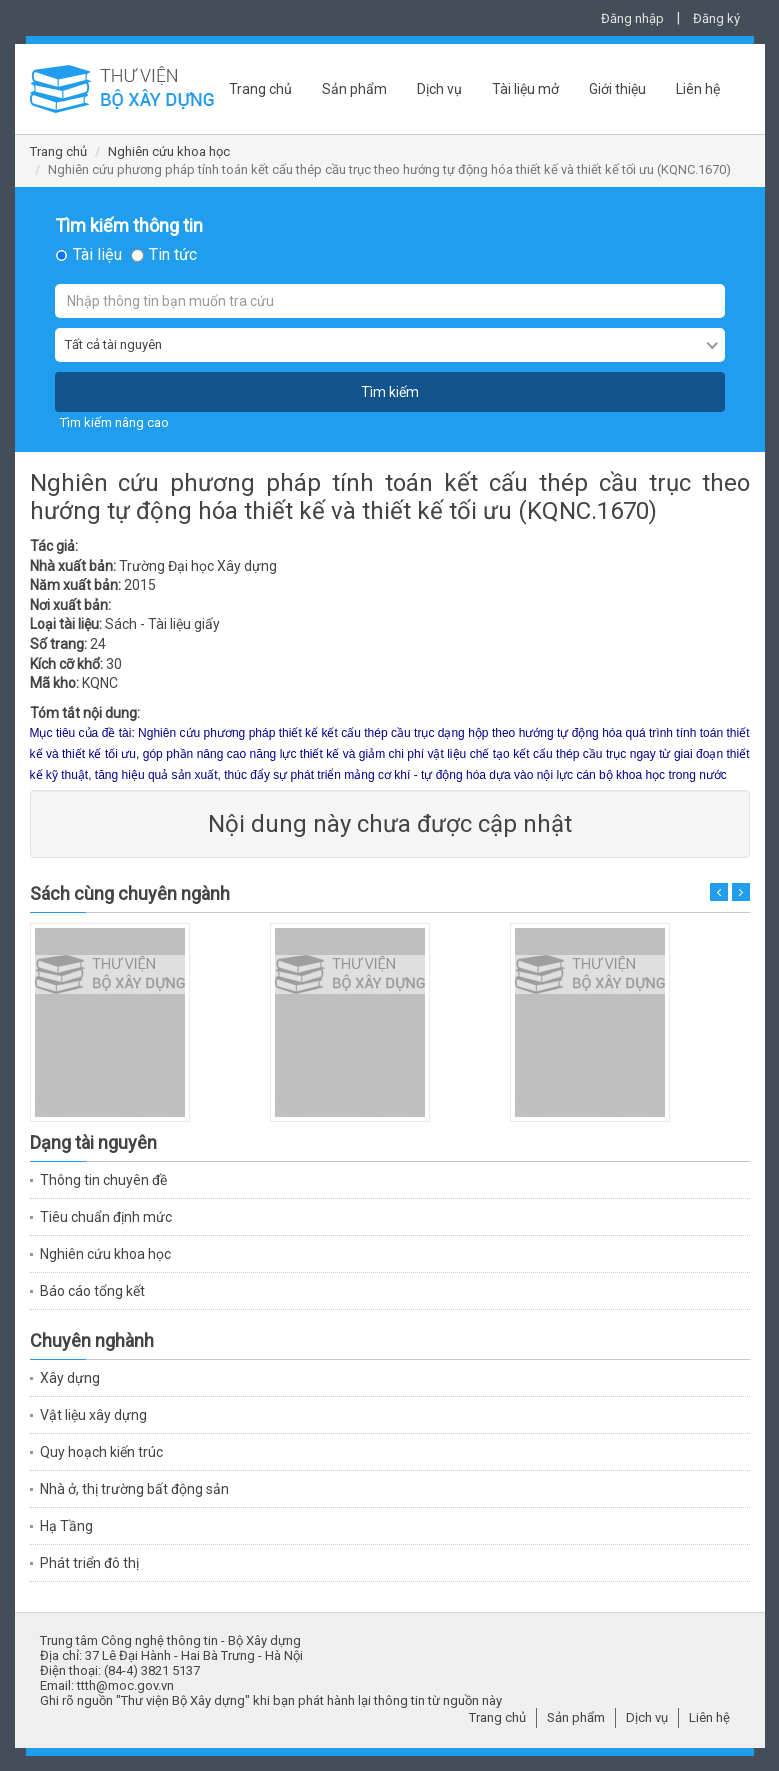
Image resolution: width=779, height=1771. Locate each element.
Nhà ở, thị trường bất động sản (134, 1489)
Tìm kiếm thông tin (129, 226)
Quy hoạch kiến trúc (101, 1452)
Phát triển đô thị (89, 1563)
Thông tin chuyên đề (103, 1180)
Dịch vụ (439, 89)
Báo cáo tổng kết (92, 1291)
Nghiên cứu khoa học (169, 151)
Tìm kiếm (390, 392)
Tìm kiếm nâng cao (114, 422)
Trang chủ (260, 89)
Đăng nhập (632, 18)
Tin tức (173, 255)
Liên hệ (698, 89)
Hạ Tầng (66, 1526)
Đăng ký (716, 18)
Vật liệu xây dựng (93, 1415)
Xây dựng (70, 1378)
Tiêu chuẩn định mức (106, 1217)
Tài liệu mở (525, 89)
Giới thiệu (617, 89)
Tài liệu (97, 255)
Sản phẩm (354, 89)
